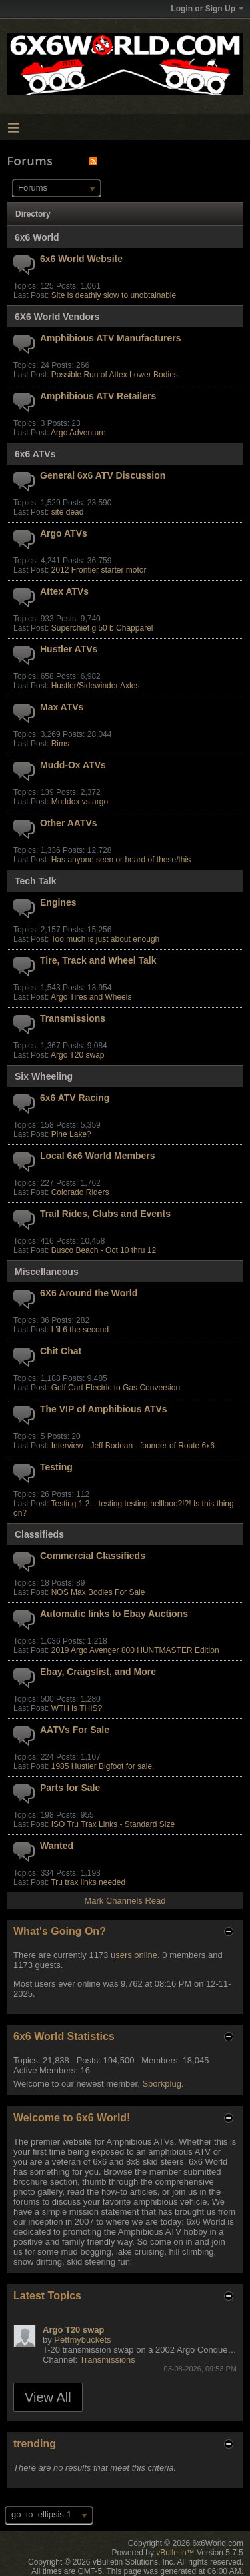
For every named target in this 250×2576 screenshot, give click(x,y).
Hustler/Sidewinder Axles (95, 685)
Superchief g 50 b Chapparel (102, 628)
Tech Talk (36, 881)
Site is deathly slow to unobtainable (113, 295)
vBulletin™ (175, 2552)
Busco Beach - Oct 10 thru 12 (103, 1250)
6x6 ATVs (35, 454)
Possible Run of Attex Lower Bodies (114, 374)
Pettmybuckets (82, 2340)
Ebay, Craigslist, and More (98, 1671)
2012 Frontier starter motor (99, 570)
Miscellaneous (47, 1271)
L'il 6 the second (80, 1329)
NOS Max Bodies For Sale (98, 1592)
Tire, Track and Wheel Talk (98, 960)
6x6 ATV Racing (74, 1097)
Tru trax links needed (88, 1882)
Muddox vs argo (79, 801)
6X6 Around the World (88, 1293)
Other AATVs (68, 823)
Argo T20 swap (78, 1055)
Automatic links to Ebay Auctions (114, 1613)
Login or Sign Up (207, 8)
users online (134, 1955)
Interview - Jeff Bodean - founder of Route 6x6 (133, 1445)
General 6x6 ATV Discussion (102, 475)
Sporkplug (161, 2084)
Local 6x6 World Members (97, 1155)
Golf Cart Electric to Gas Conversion (115, 1387)
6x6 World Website (81, 258)
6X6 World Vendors (57, 316)
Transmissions (72, 1018)
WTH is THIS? (76, 1708)
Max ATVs (61, 707)
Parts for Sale (70, 1787)
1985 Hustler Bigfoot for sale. (103, 1766)
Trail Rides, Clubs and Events (105, 1213)
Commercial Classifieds (92, 1555)
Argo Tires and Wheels (91, 997)
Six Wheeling (44, 1076)
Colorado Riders (80, 1192)
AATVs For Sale (74, 1729)
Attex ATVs (64, 591)
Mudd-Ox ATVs (73, 765)
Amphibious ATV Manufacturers (110, 338)
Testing (56, 1467)
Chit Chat (60, 1351)
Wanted (56, 1845)
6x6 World (37, 237)
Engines (58, 902)
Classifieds (39, 1534)
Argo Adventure (78, 432)
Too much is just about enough (105, 939)
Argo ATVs (63, 533)
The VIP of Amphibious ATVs (103, 1409)
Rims (60, 743)
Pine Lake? (71, 1134)
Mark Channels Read (124, 1901)
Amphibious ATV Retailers (98, 396)
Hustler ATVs (68, 649)
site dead (67, 512)
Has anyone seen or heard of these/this (121, 859)
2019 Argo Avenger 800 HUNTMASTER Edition (135, 1650)
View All (48, 2397)
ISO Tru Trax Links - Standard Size (113, 1824)
